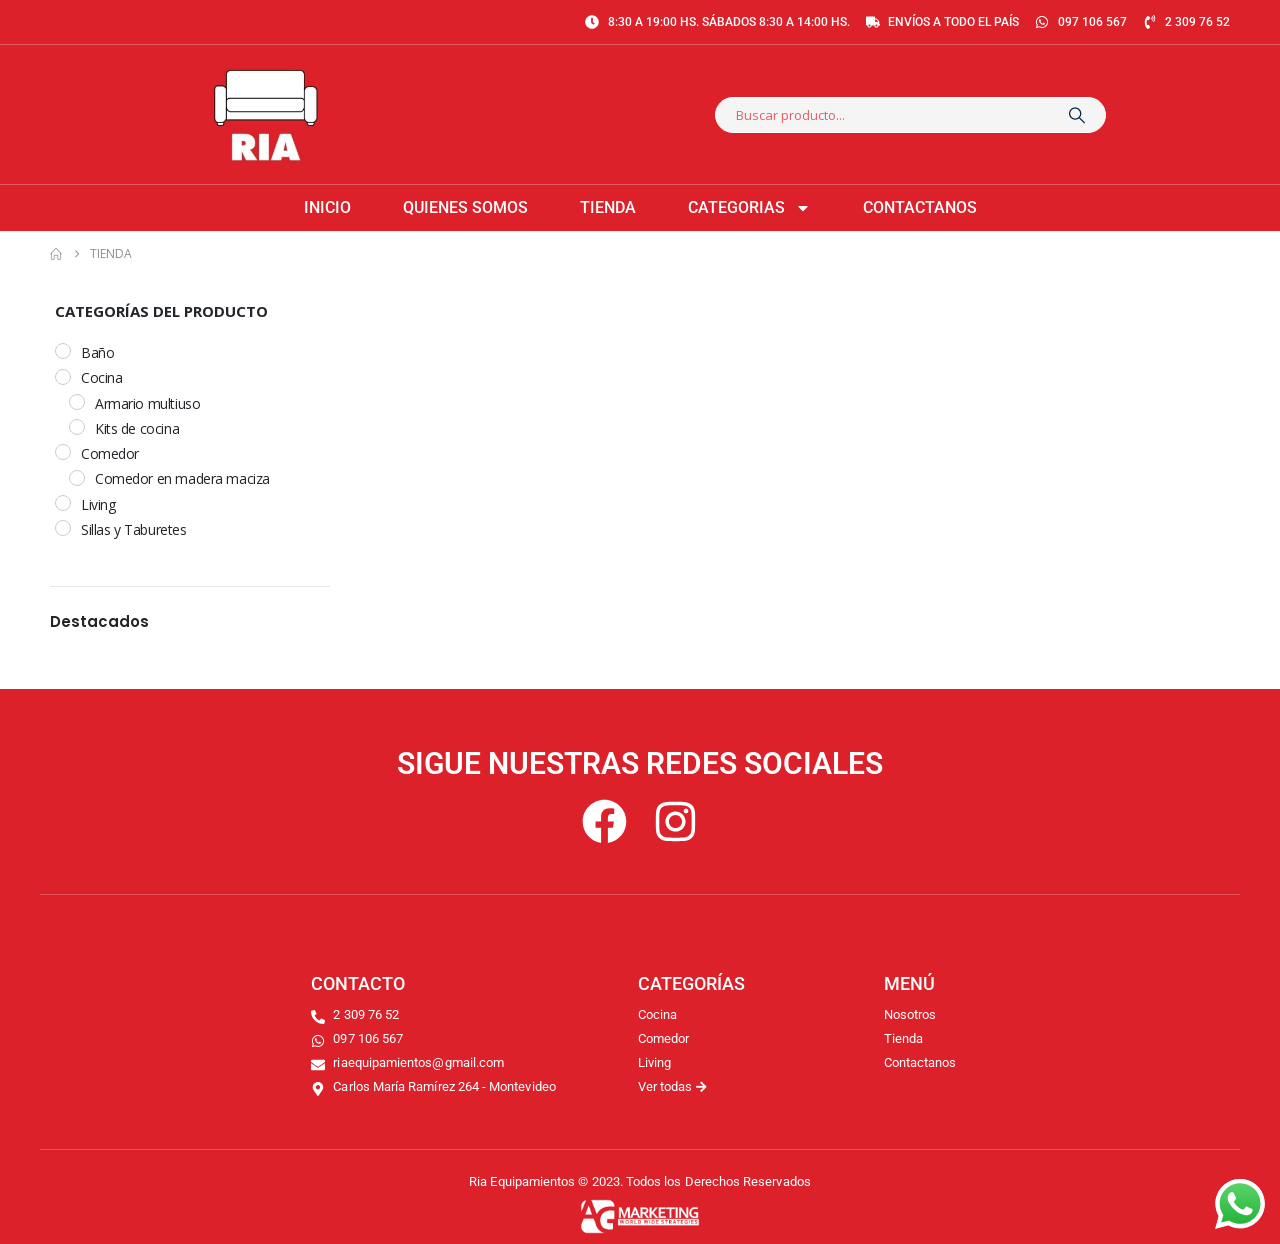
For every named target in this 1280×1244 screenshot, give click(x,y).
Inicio (327, 207)
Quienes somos (465, 207)
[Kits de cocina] (77, 427)
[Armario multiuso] (77, 402)
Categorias (749, 208)
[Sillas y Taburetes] (63, 528)
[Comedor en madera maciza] (77, 478)
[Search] (1077, 115)
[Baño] (63, 351)
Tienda (608, 207)
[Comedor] (63, 452)
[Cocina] (63, 377)
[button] (309, 621)
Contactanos (920, 207)
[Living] (63, 503)
